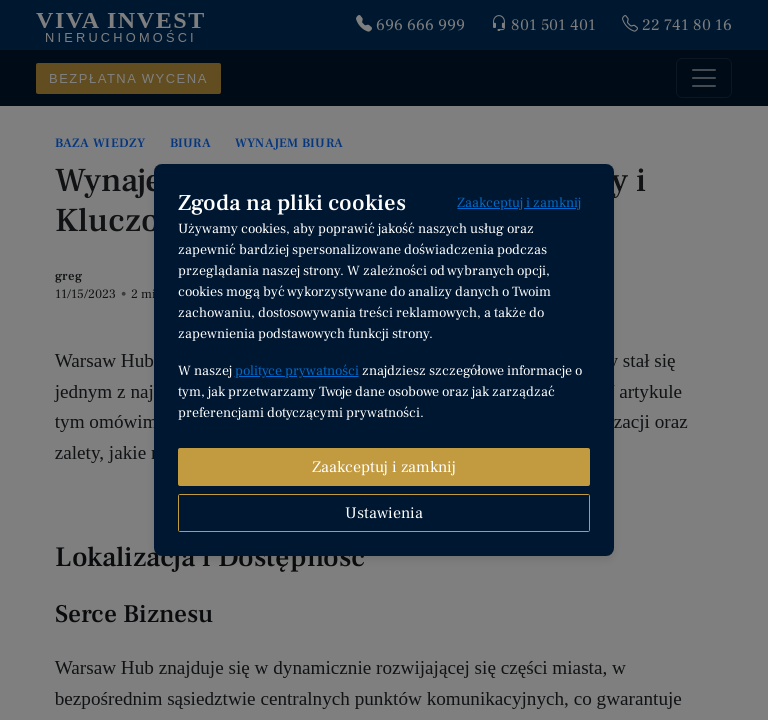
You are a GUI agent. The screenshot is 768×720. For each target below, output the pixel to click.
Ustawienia (384, 513)
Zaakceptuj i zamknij (519, 203)
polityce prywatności (297, 371)
